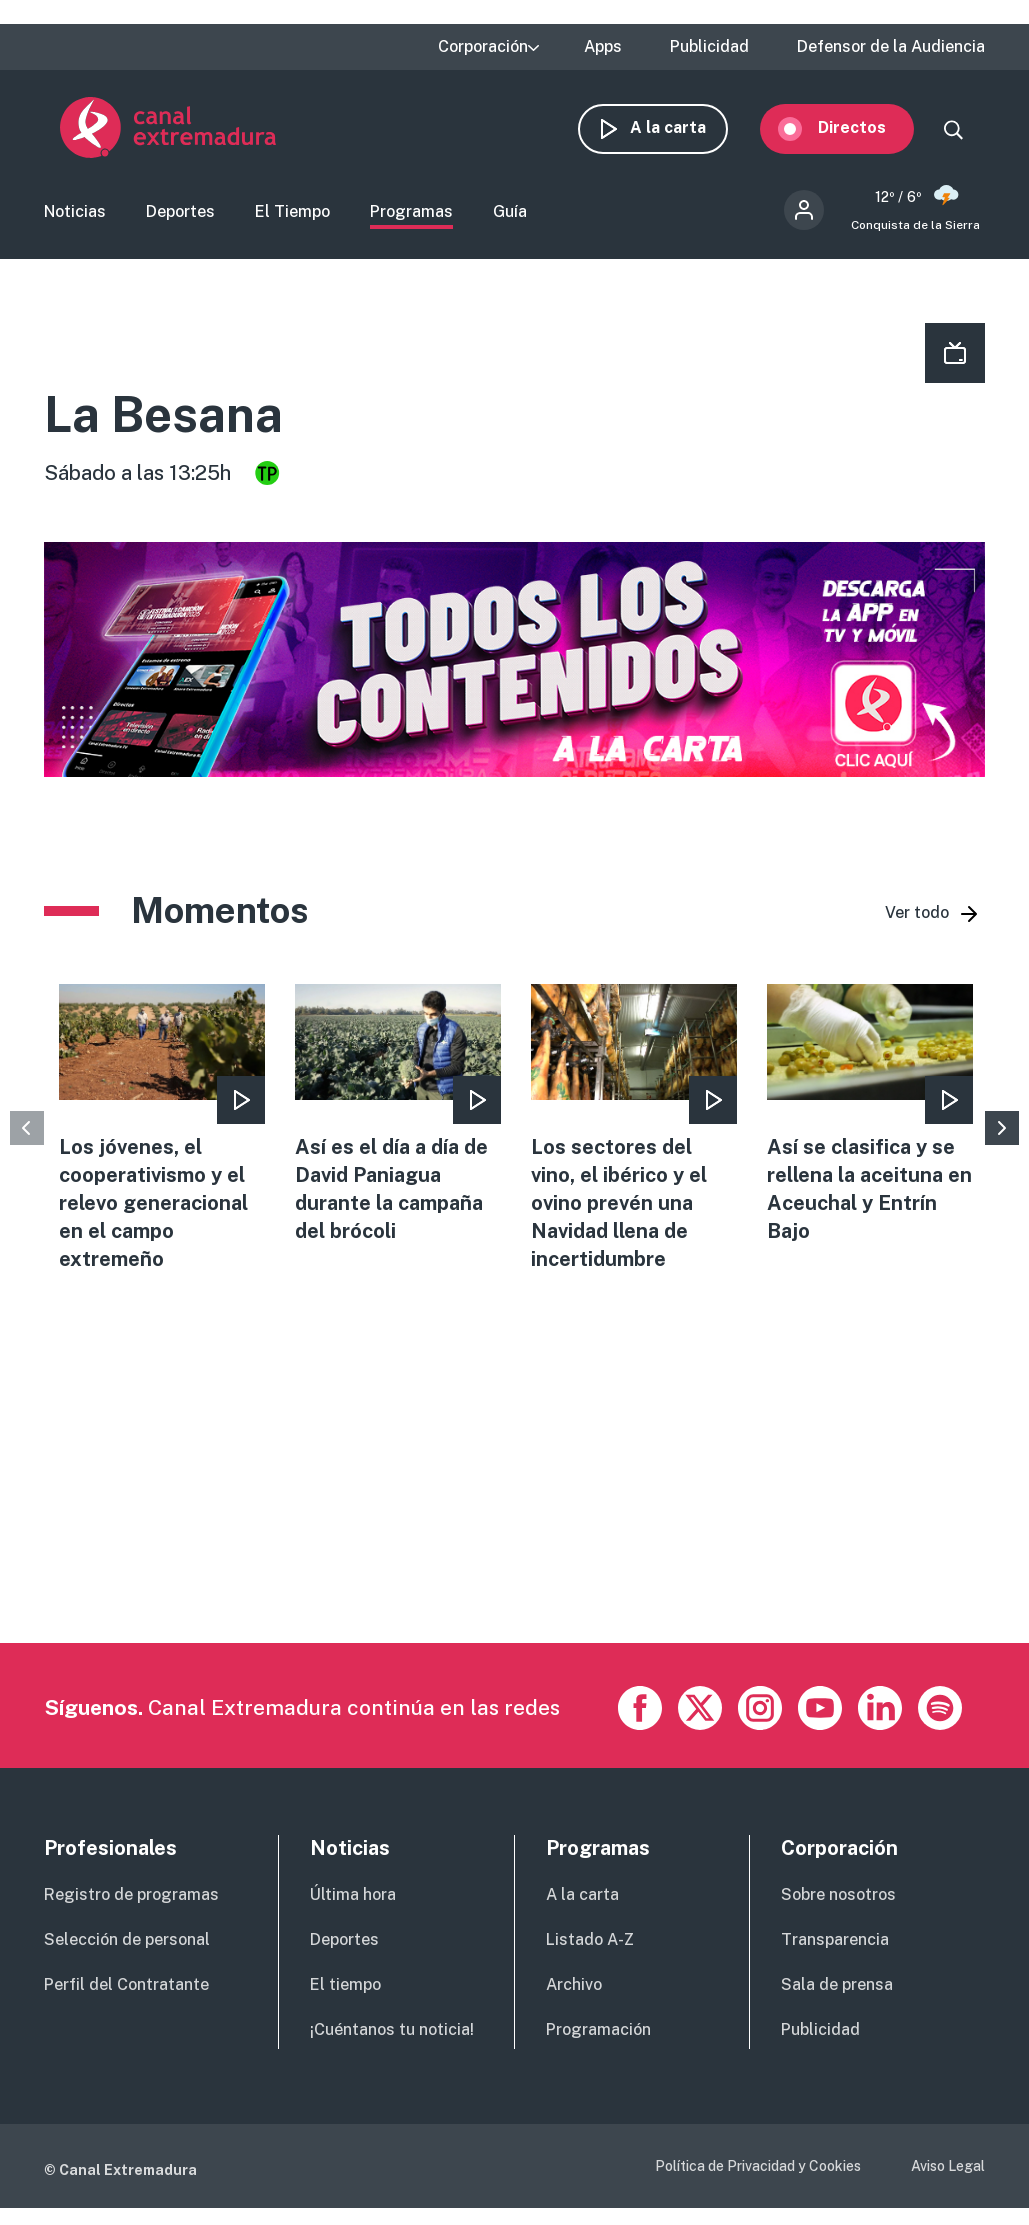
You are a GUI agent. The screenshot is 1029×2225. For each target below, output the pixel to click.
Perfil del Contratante (126, 1986)
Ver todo (917, 914)
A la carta (684, 127)
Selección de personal (127, 1942)
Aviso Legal (948, 2168)
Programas (411, 213)
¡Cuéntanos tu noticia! (392, 2031)
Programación (598, 2031)
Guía (510, 213)
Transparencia (835, 1942)
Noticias (75, 213)
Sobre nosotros (838, 1897)
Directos (868, 127)
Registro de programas (131, 1897)
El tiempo (345, 1986)
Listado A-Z (590, 1942)
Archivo (574, 1986)
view (162, 1130)
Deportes (180, 213)
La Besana (163, 417)
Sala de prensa (837, 1986)
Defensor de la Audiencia (891, 47)
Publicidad (709, 47)
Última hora (353, 1897)
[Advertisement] (512, 1505)
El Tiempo (292, 213)
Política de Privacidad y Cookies (758, 2168)
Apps (603, 47)
